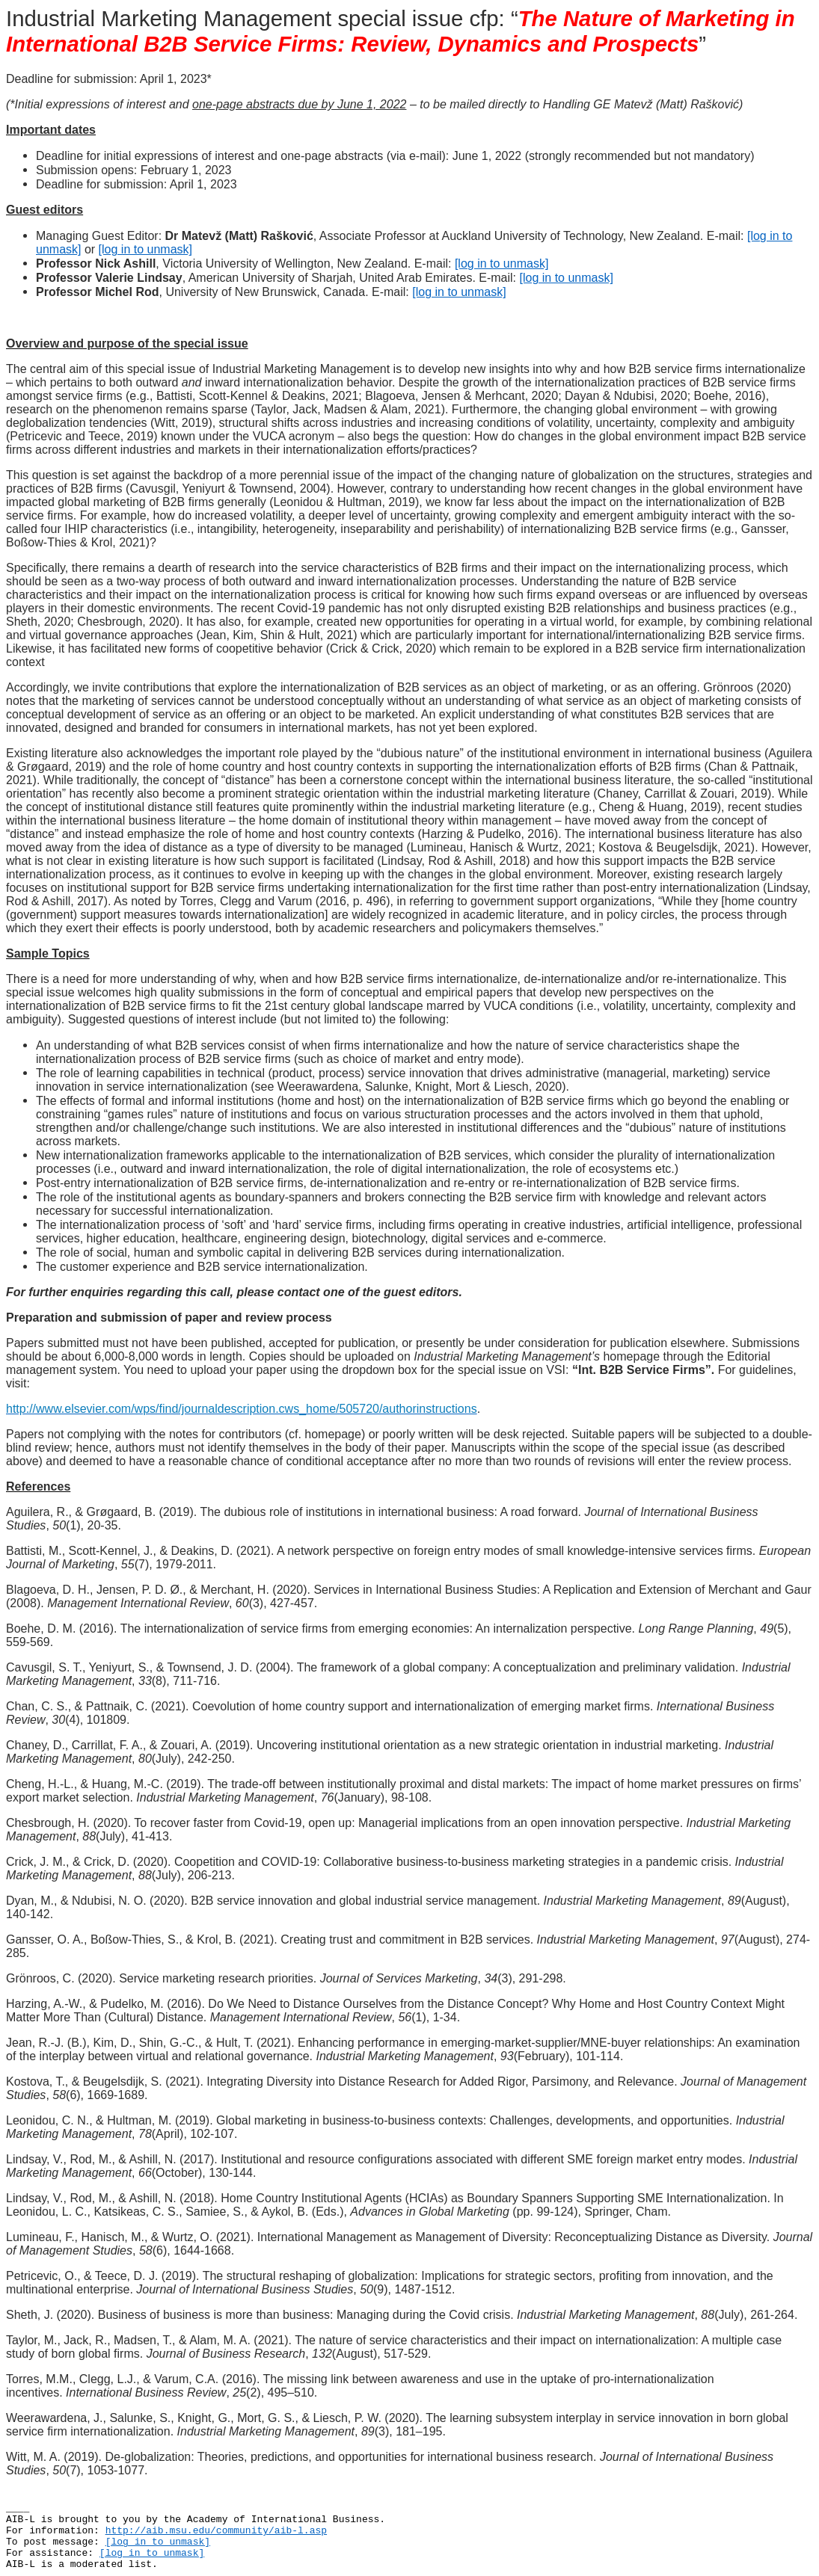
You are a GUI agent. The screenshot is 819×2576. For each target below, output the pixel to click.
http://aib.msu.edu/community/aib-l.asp (216, 2530)
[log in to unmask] (145, 249)
